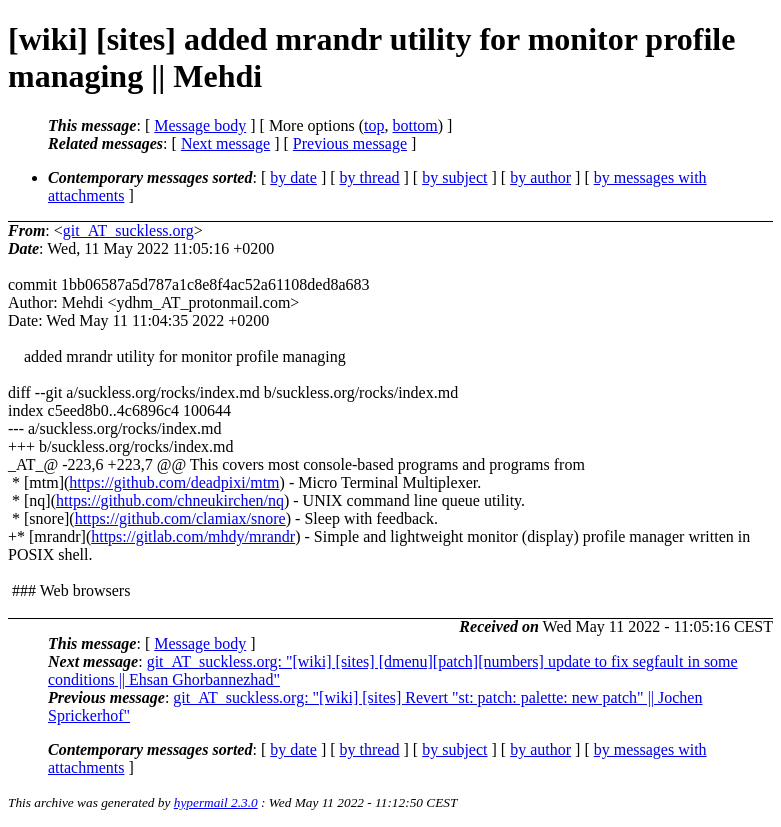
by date (293, 177)
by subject (454, 177)
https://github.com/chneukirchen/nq (170, 500)
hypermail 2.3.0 (216, 802)
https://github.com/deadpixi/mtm (174, 482)
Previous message (350, 143)
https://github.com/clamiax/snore (180, 518)
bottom (414, 125)
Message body (200, 125)
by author (540, 177)
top (374, 125)
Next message (225, 143)
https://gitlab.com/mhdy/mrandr (193, 536)
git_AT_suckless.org (128, 230)
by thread (370, 177)
